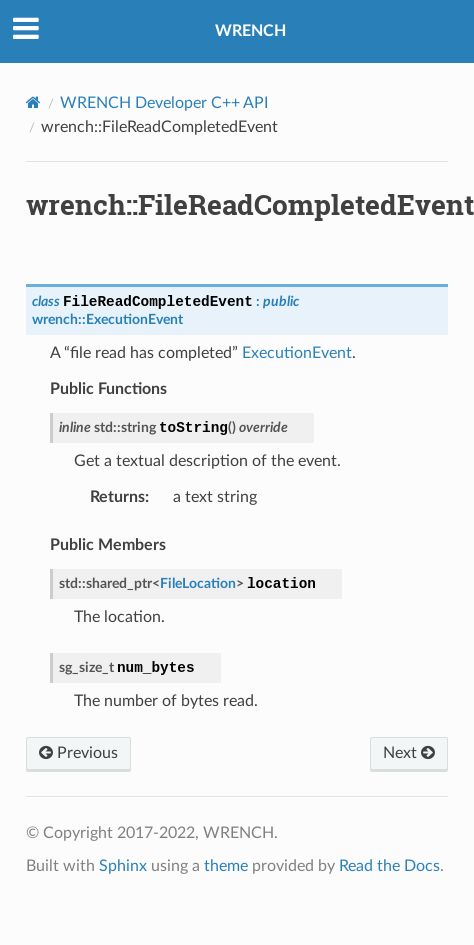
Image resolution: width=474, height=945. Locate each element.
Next (409, 753)
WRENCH (250, 31)
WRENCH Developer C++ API (164, 103)
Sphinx (123, 866)
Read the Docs (389, 866)
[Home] (33, 102)
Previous (78, 753)
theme (226, 866)
